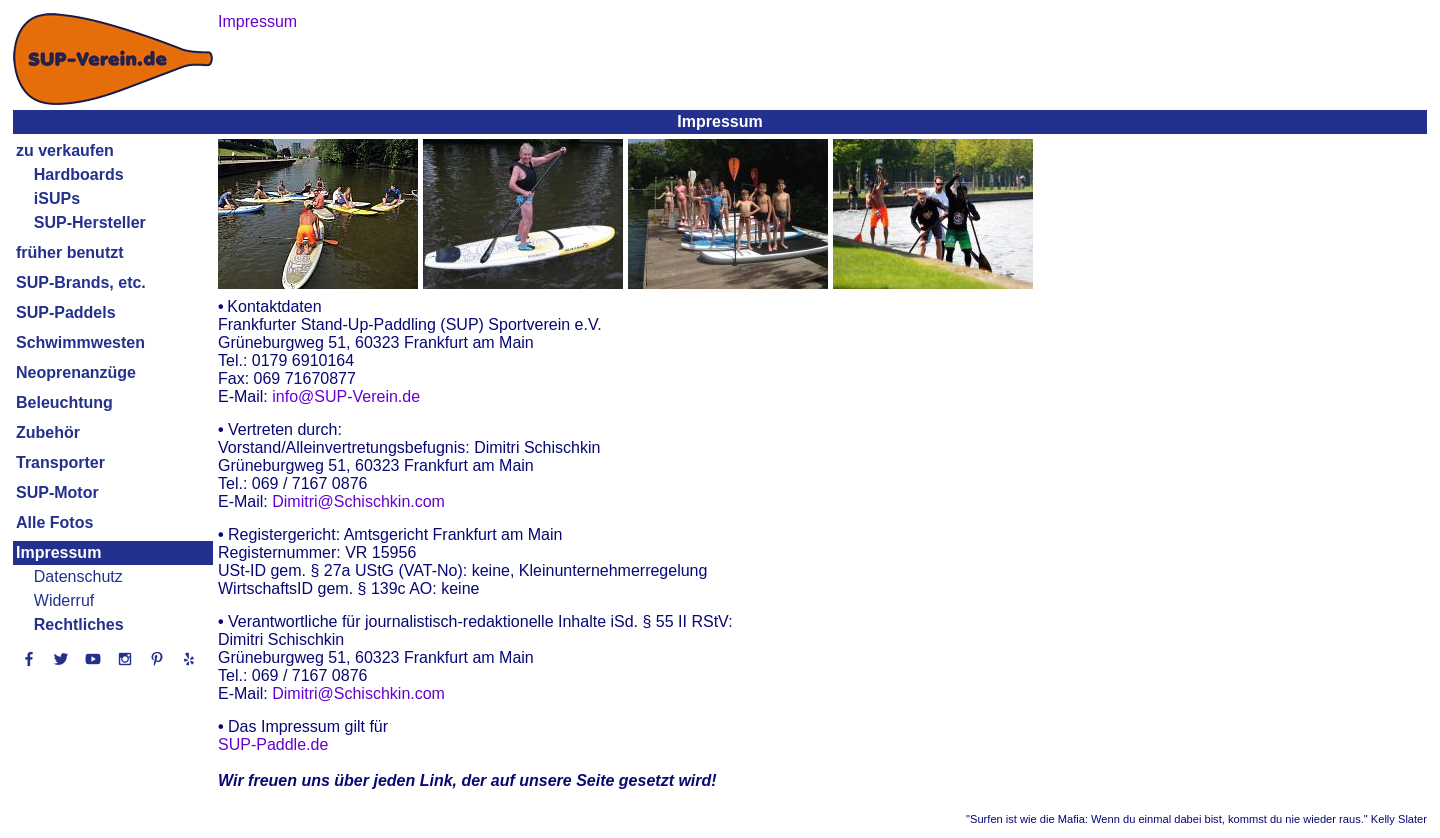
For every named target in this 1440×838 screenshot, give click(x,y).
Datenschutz (78, 576)
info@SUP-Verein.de (346, 396)
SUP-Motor (57, 492)
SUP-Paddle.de (273, 744)
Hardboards (79, 174)
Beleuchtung (64, 402)
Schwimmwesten (80, 342)
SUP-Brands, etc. (81, 282)
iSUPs (57, 198)
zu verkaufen (65, 150)
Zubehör (48, 432)
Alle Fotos (54, 522)
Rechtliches (79, 624)
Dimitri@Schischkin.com (358, 501)
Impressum (58, 552)
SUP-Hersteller (90, 222)
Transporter (60, 462)
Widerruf (64, 600)
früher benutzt (70, 252)
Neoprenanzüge (76, 372)
